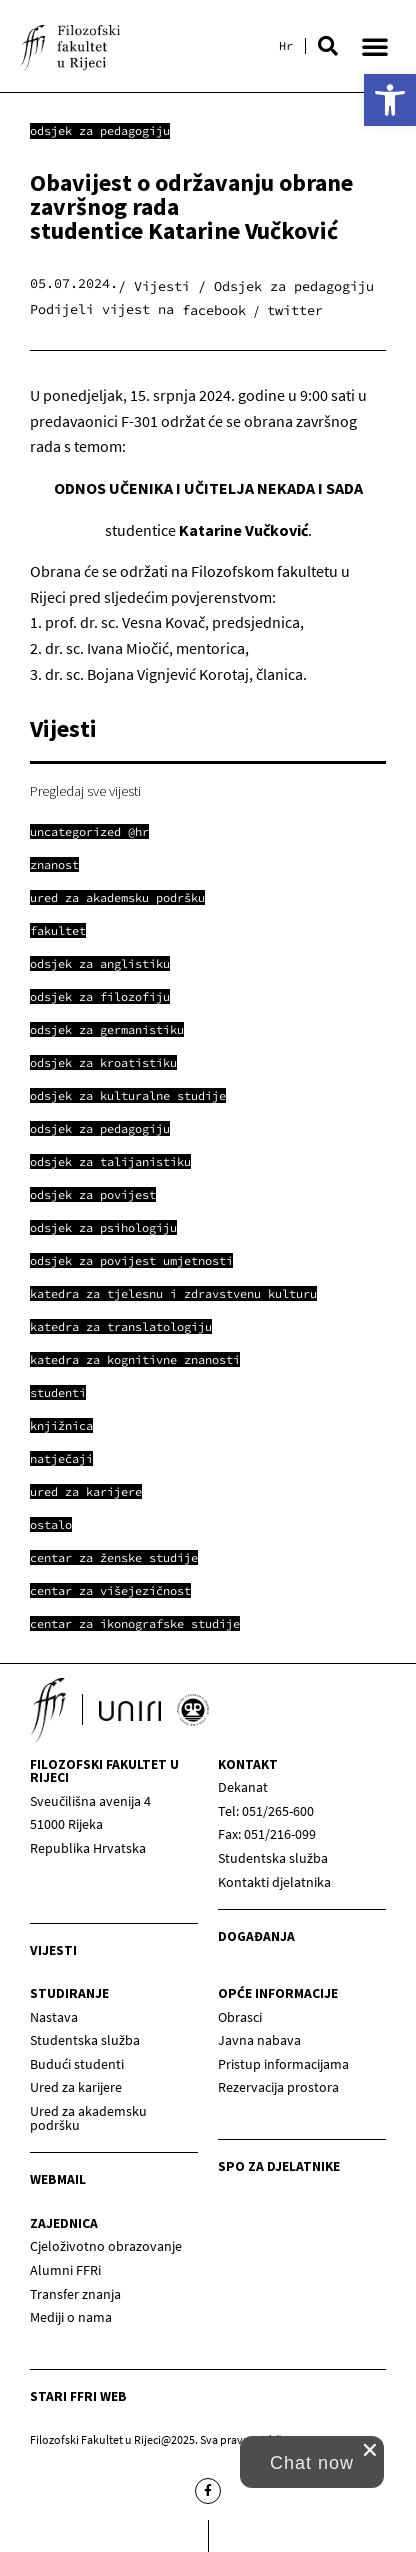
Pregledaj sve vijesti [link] (85, 791)
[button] (328, 46)
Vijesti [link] (53, 1950)
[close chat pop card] (370, 2450)
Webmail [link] (58, 2179)
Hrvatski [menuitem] (286, 46)
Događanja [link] (256, 1936)
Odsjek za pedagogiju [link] (100, 130)
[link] (390, 100)
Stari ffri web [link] (78, 2396)
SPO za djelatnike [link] (279, 2166)
